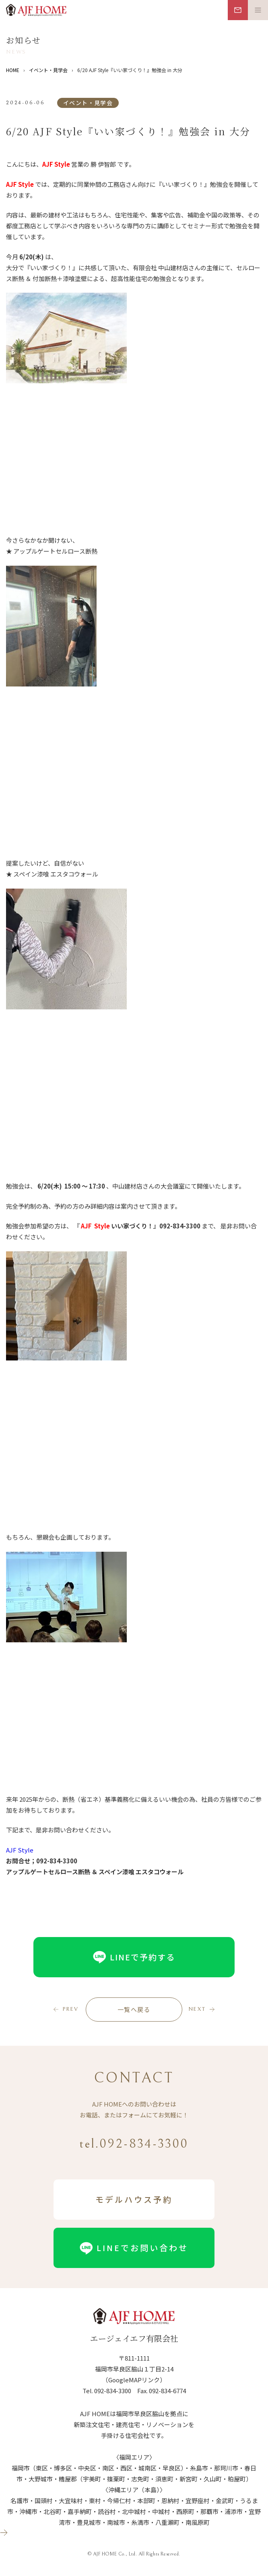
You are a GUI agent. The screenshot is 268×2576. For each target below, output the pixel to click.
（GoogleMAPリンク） (134, 2379)
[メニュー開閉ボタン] (258, 10)
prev (70, 2009)
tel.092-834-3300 (133, 2143)
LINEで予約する (134, 1957)
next (197, 2009)
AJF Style (19, 1850)
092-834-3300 (112, 2390)
